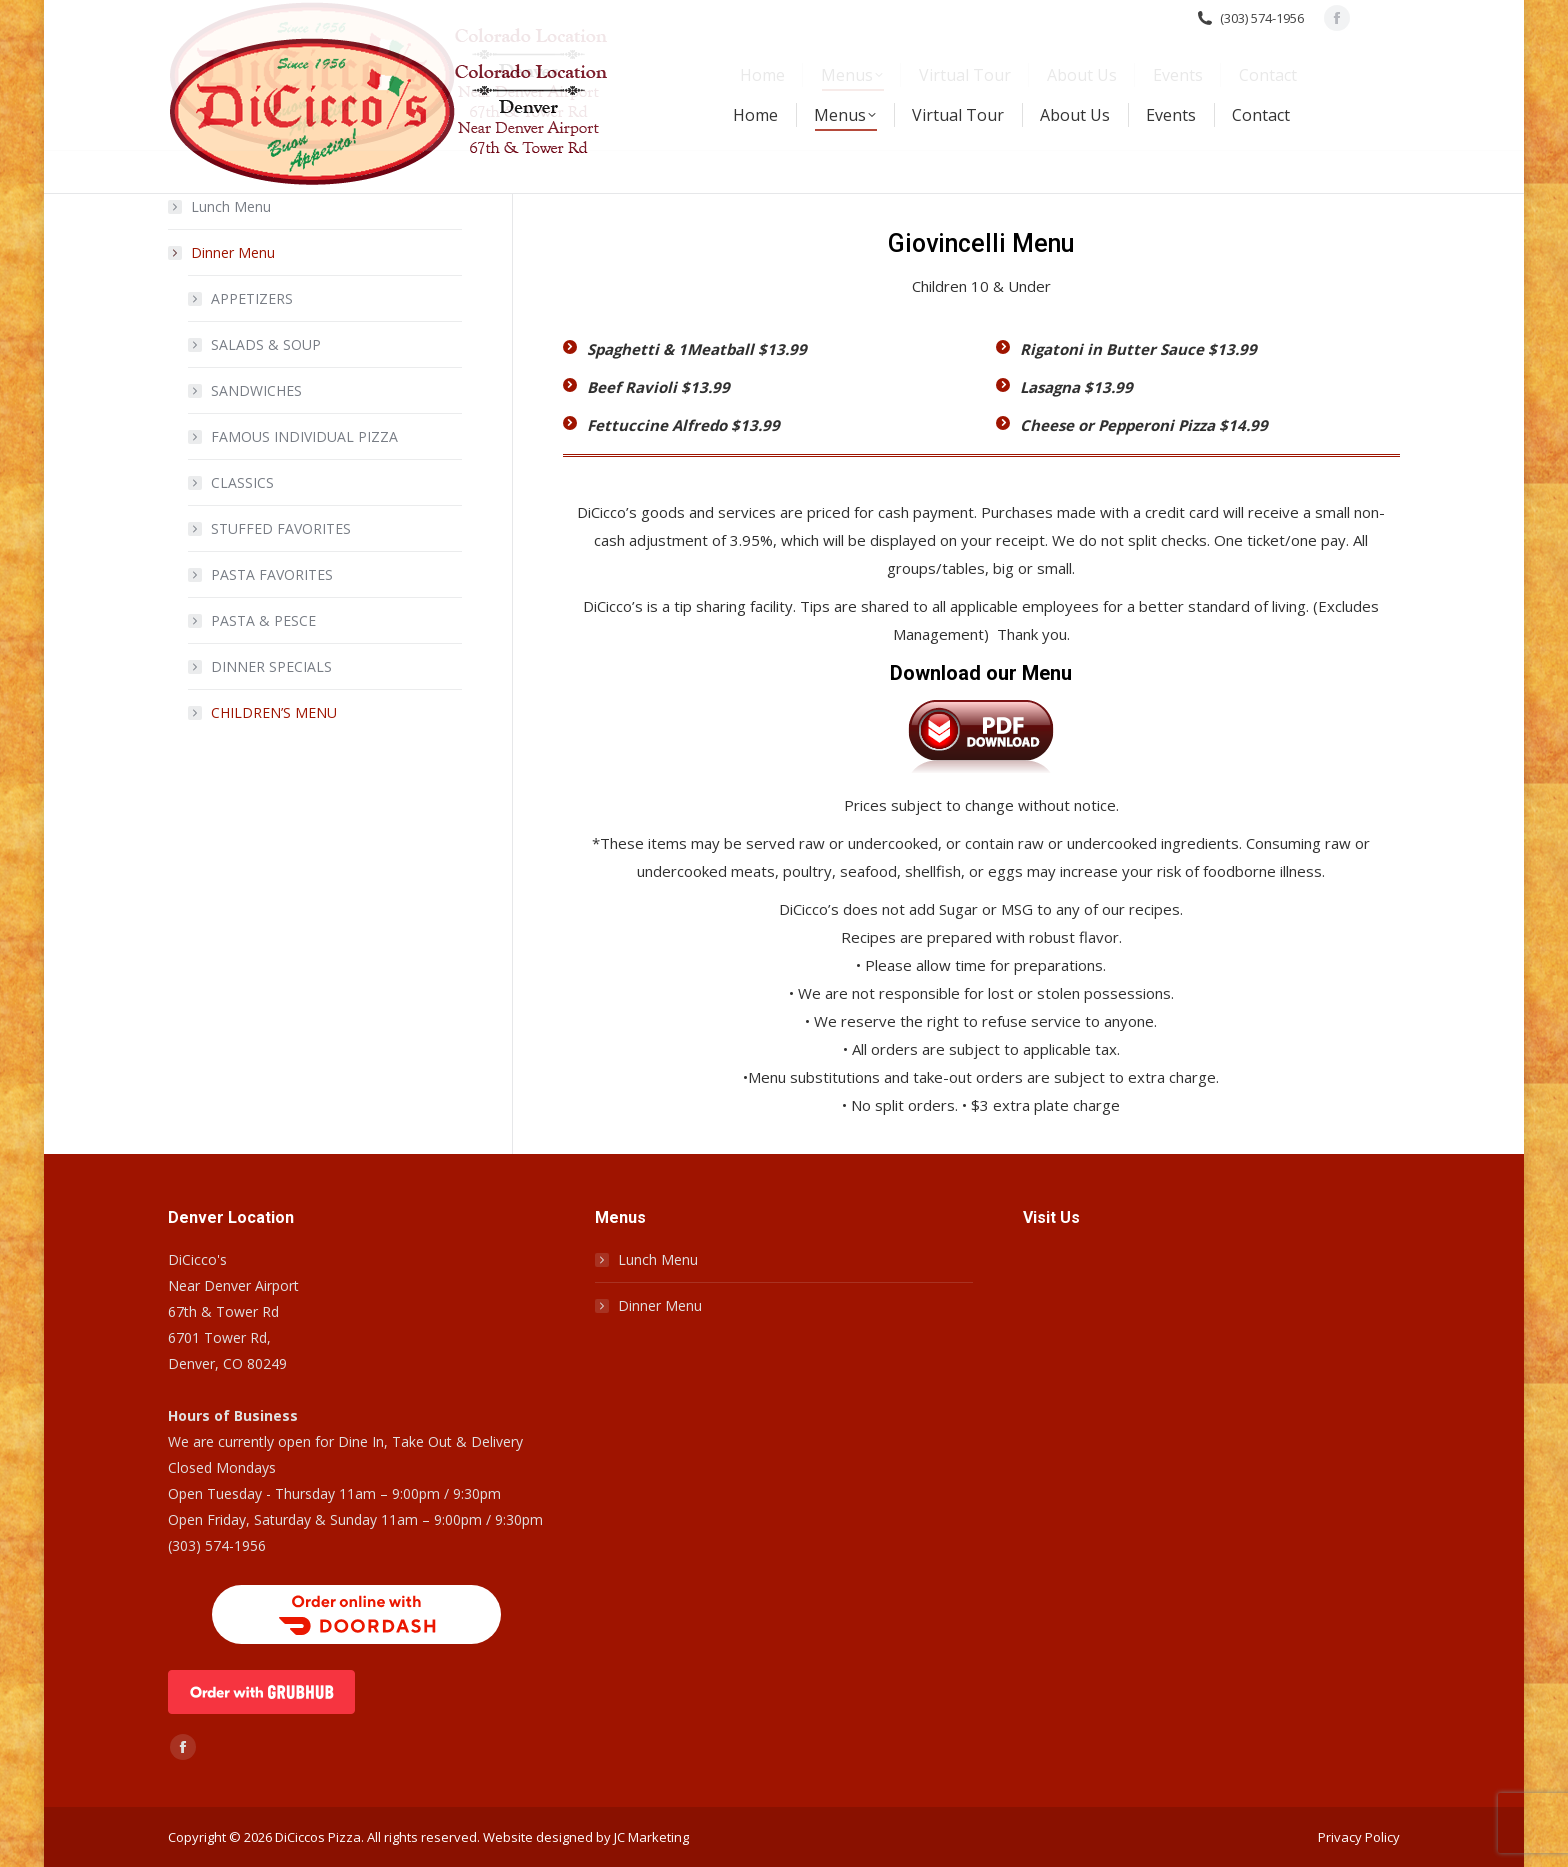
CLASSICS (242, 482)
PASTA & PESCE (263, 620)
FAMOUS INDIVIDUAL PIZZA (304, 436)
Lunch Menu (231, 206)
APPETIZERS (252, 298)
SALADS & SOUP (266, 344)
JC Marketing (651, 1837)
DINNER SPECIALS (271, 666)
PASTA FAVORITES (272, 574)
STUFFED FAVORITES (281, 528)
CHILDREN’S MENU (274, 712)
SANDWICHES (256, 390)
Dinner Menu (223, 252)
